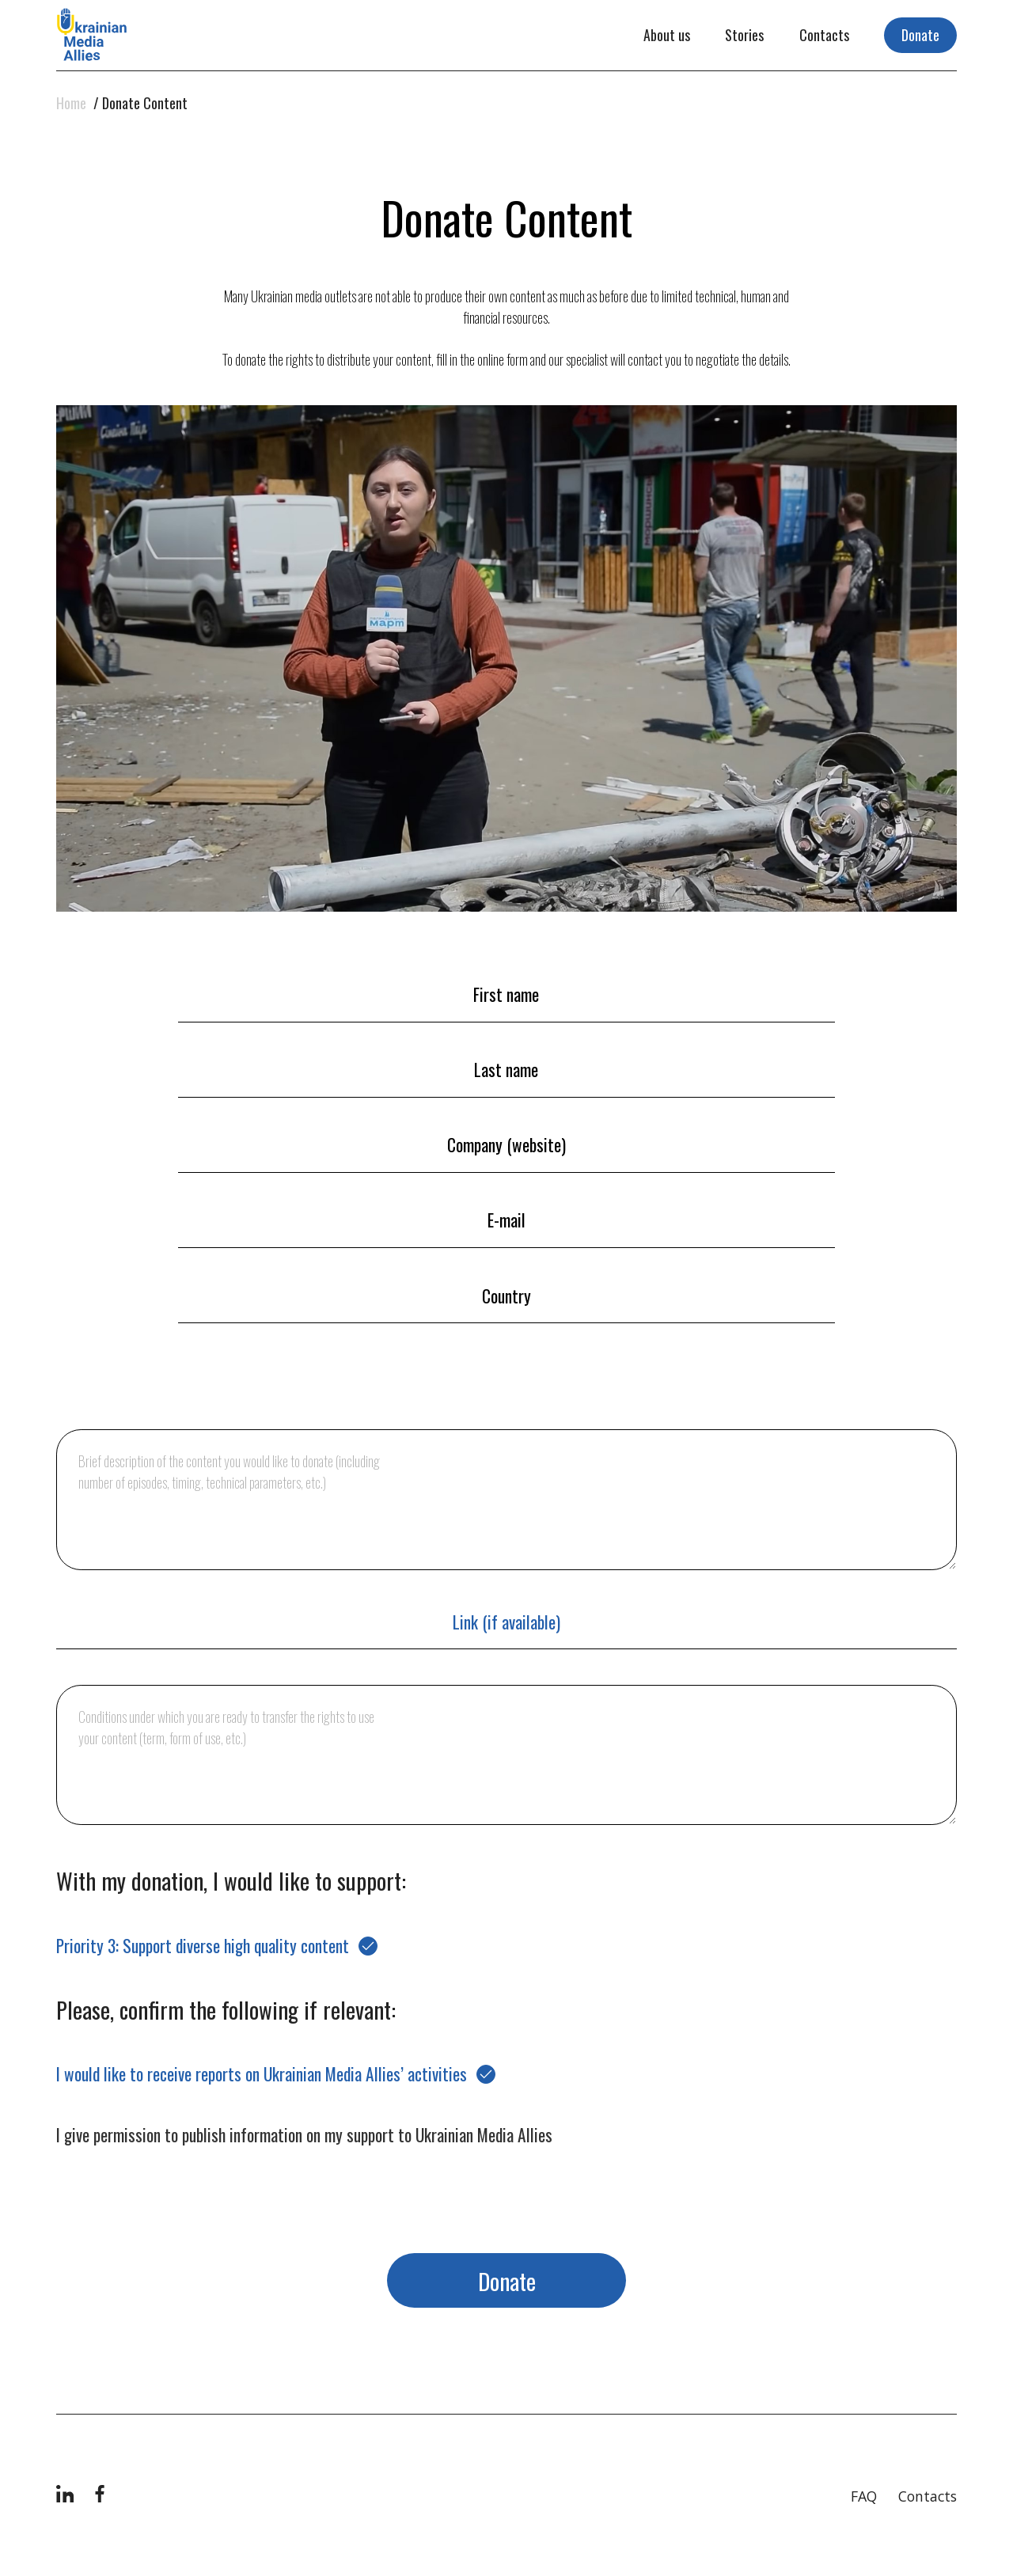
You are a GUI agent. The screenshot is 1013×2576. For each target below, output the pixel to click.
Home (71, 103)
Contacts (824, 35)
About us (666, 35)
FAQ (864, 2496)
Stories (744, 35)
